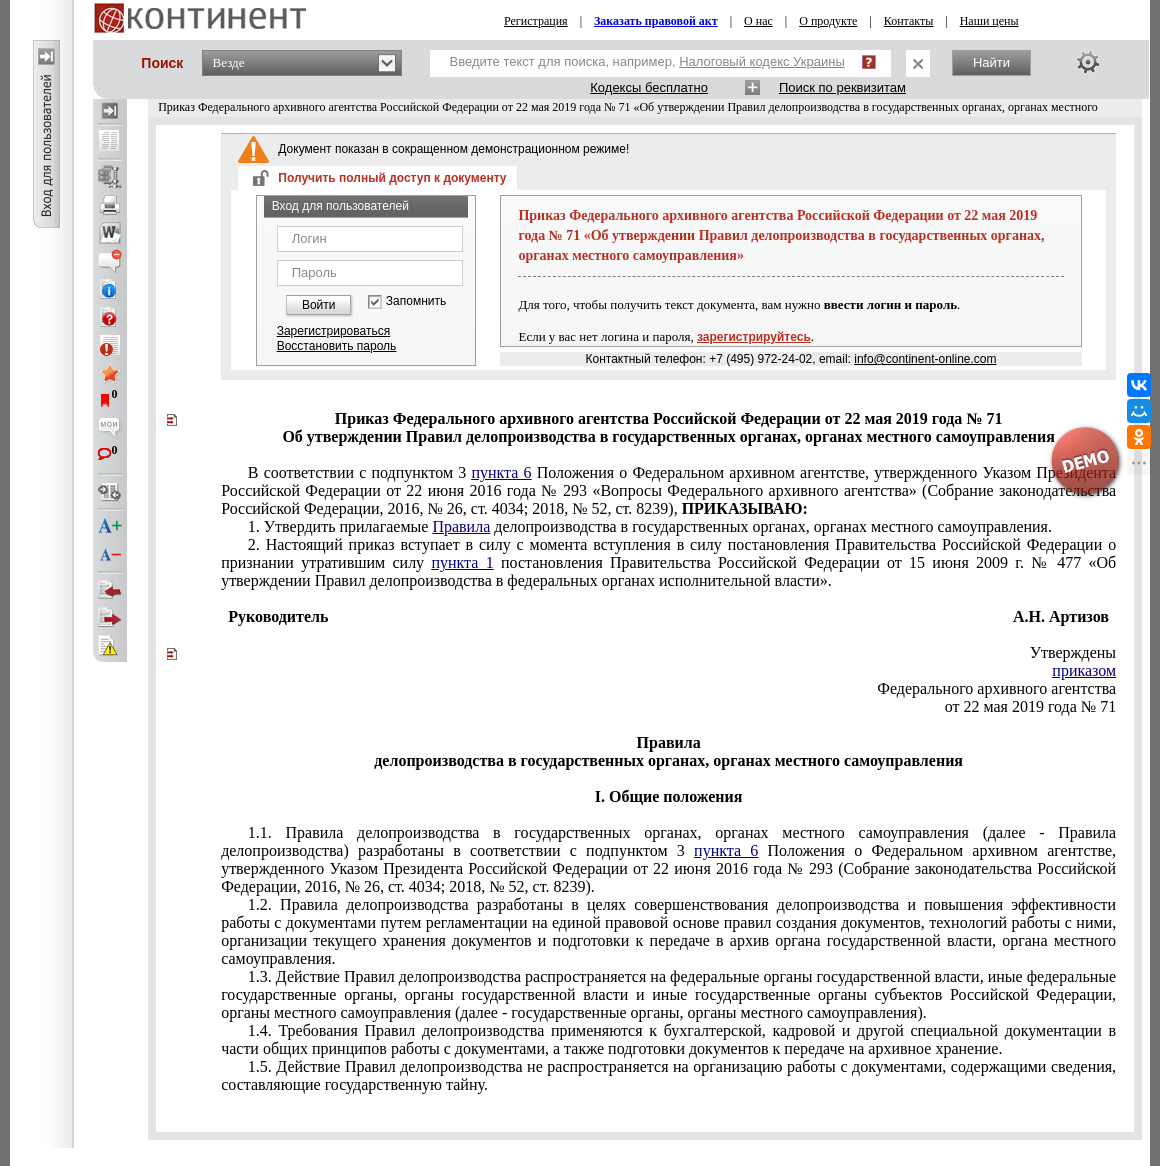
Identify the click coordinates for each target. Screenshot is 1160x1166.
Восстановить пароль (337, 346)
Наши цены (989, 21)
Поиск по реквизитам (842, 87)
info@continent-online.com (925, 359)
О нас (758, 21)
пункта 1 (462, 562)
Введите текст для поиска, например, (647, 61)
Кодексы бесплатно (649, 87)
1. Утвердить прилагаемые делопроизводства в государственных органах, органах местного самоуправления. (650, 526)
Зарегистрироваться (333, 331)
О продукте (828, 21)
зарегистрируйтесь (754, 337)
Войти (319, 305)
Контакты (909, 21)
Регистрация (536, 21)
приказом (1084, 670)
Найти (991, 62)
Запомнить (416, 301)
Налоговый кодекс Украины (762, 61)
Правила (461, 526)
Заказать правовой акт (656, 21)
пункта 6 (501, 472)
